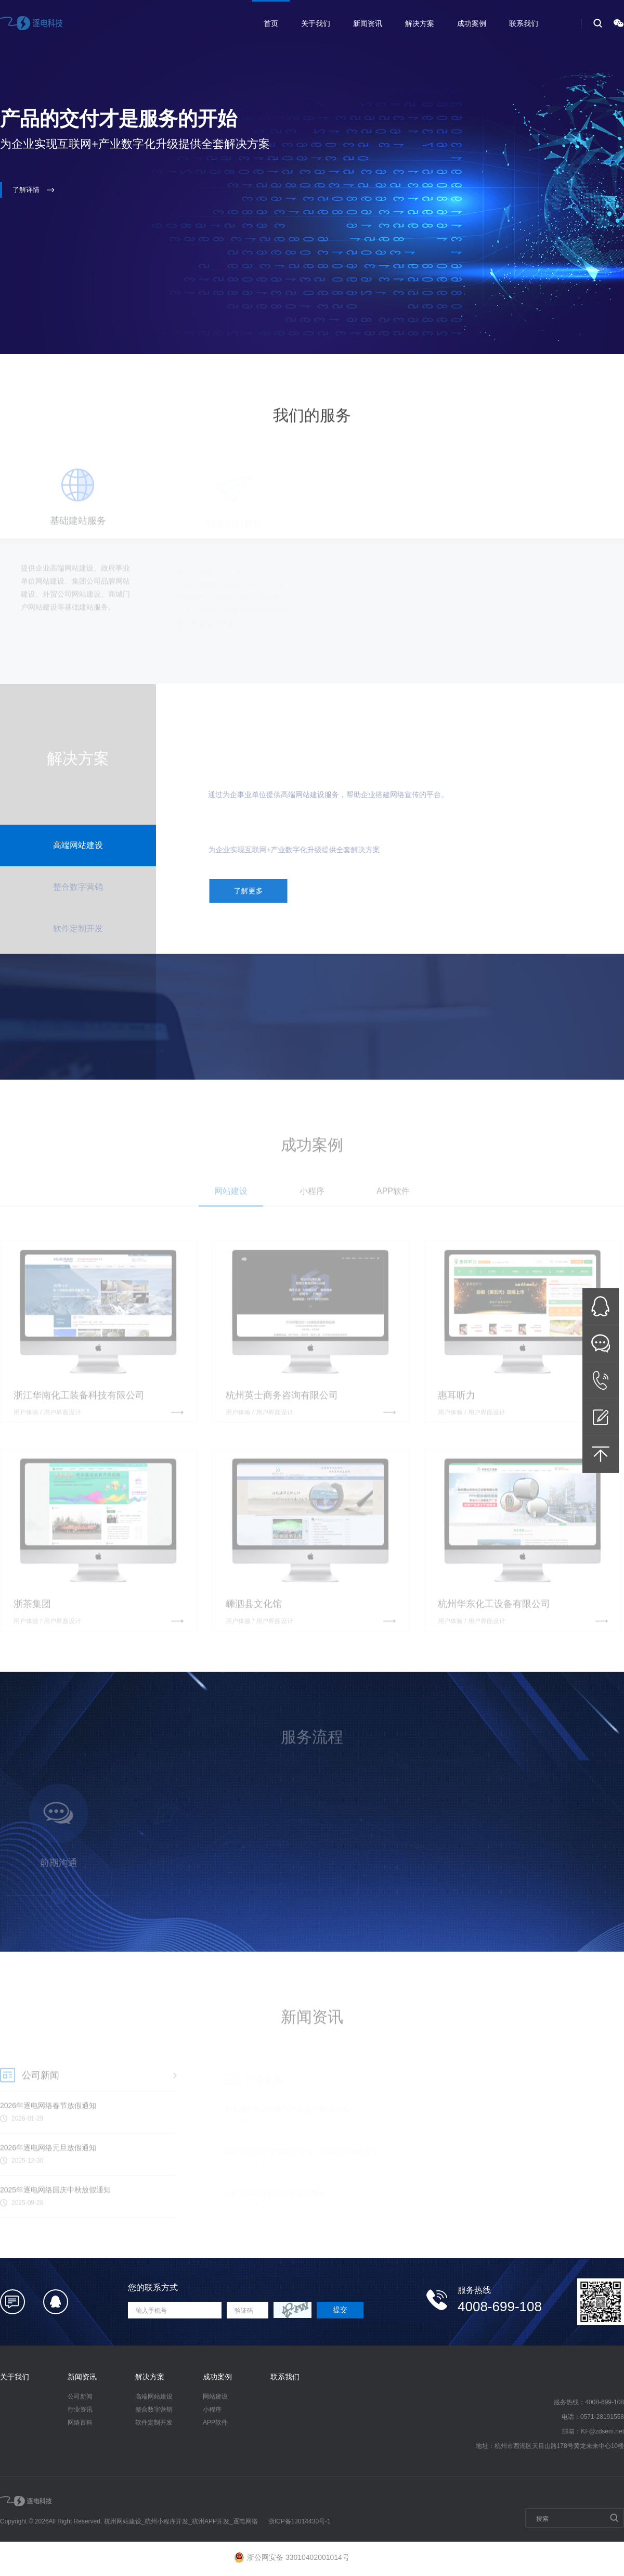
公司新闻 (80, 2396)
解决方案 (419, 23)
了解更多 (255, 891)
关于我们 (315, 23)
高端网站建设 (154, 2396)
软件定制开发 (154, 2422)
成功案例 (471, 23)
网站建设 (215, 2396)
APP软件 (215, 2422)
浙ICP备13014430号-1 (299, 2521)
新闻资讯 (367, 23)
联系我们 (523, 23)
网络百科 (80, 2422)
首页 (271, 23)
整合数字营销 (154, 2409)
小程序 (212, 2409)
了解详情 (34, 190)
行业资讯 (80, 2409)
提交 (340, 2309)
